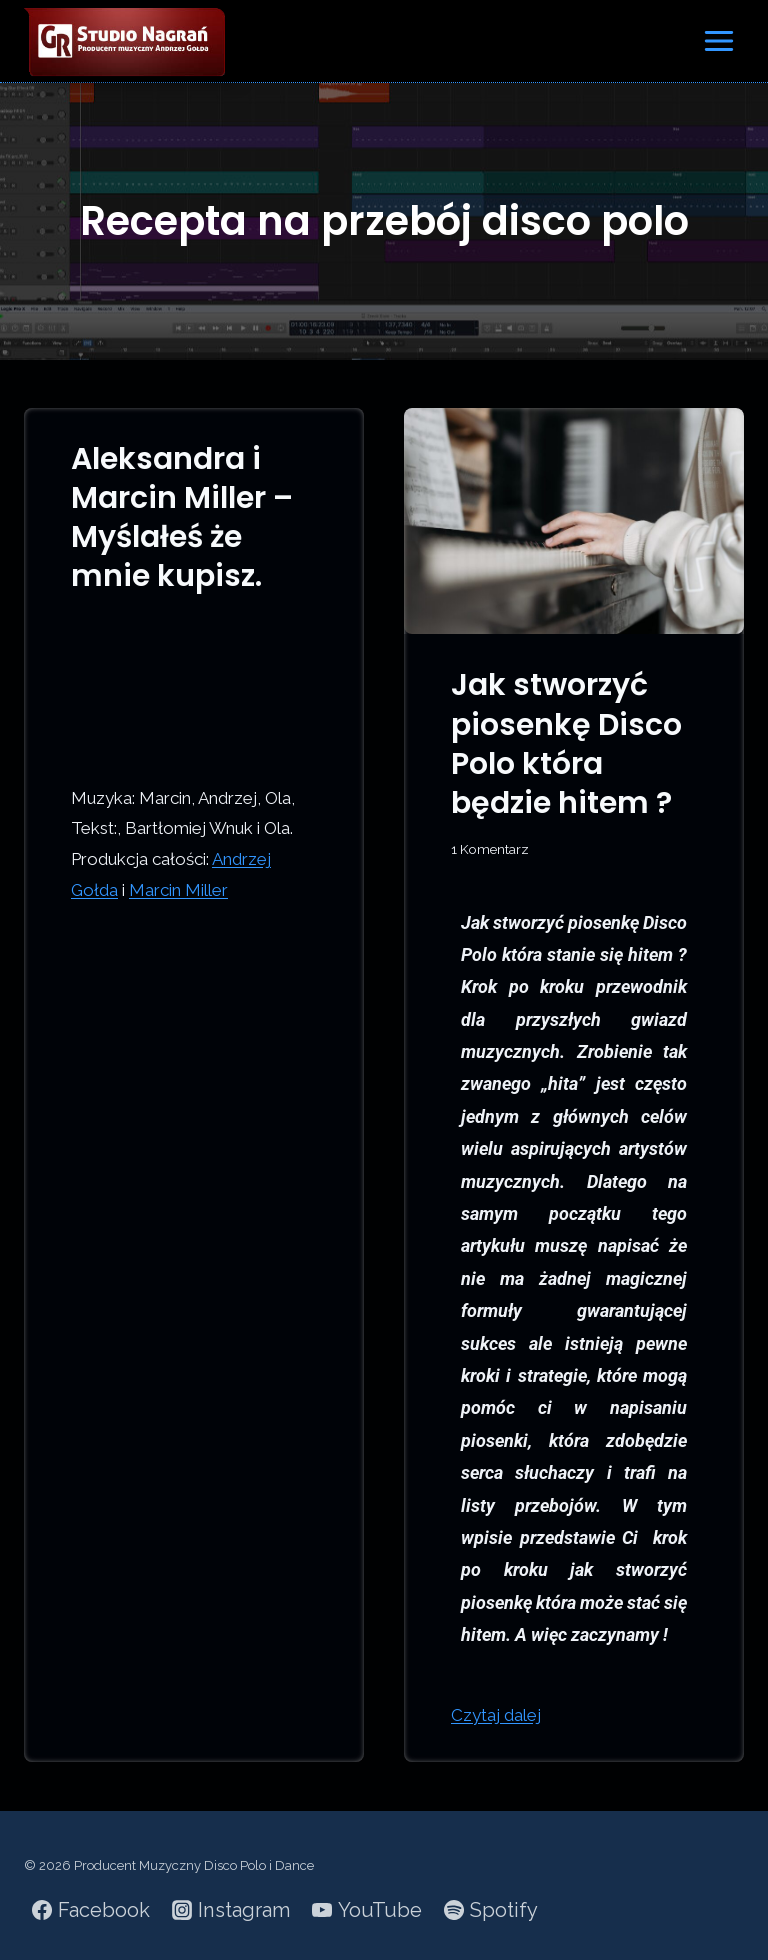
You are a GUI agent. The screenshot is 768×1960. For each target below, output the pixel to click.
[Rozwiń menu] (718, 40)
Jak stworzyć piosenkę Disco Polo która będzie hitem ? (566, 744)
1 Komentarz (490, 849)
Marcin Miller (178, 890)
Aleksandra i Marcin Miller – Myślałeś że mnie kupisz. (182, 518)
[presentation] (574, 521)
